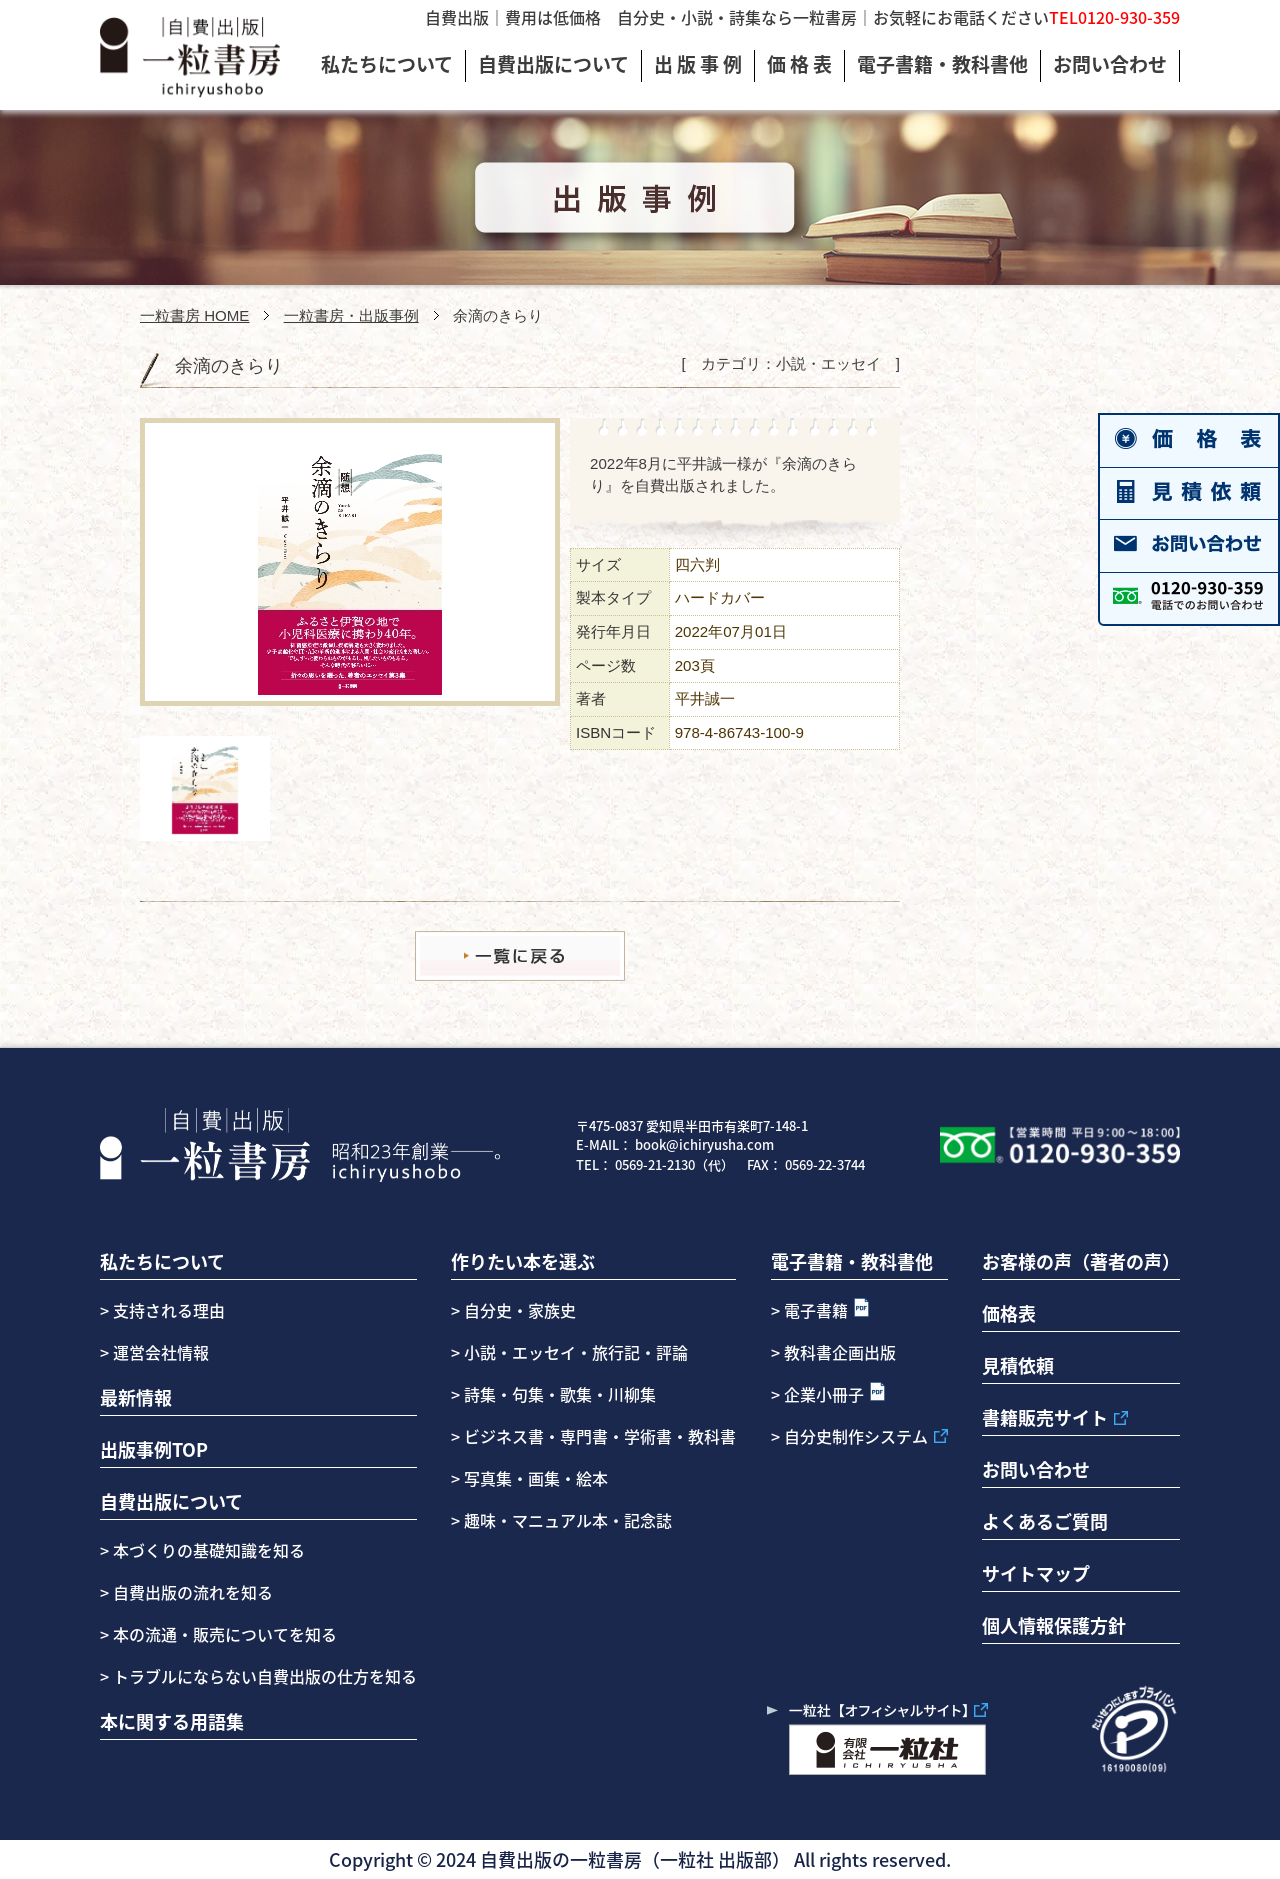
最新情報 (136, 1397)
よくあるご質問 (1045, 1521)
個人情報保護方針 (1054, 1625)
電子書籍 (816, 1310)
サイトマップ (1036, 1573)
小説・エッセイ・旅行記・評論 (576, 1352)
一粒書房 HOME (194, 315)
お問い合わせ (1036, 1469)
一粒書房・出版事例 (351, 315)
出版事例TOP (154, 1449)
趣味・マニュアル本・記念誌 (568, 1520)
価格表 (1009, 1313)
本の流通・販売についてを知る (223, 1634)
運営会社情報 (161, 1352)
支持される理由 (169, 1310)
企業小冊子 (824, 1394)
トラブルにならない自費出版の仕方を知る (263, 1676)
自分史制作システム (856, 1436)
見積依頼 (1018, 1365)
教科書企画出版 (840, 1352)
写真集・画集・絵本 (536, 1478)
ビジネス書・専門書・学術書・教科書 (600, 1436)
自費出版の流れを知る (191, 1592)
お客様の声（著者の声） (1081, 1261)
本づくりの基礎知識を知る (207, 1550)
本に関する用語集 (172, 1721)
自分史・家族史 (520, 1310)
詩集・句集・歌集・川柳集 (560, 1394)
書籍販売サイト (1045, 1417)
